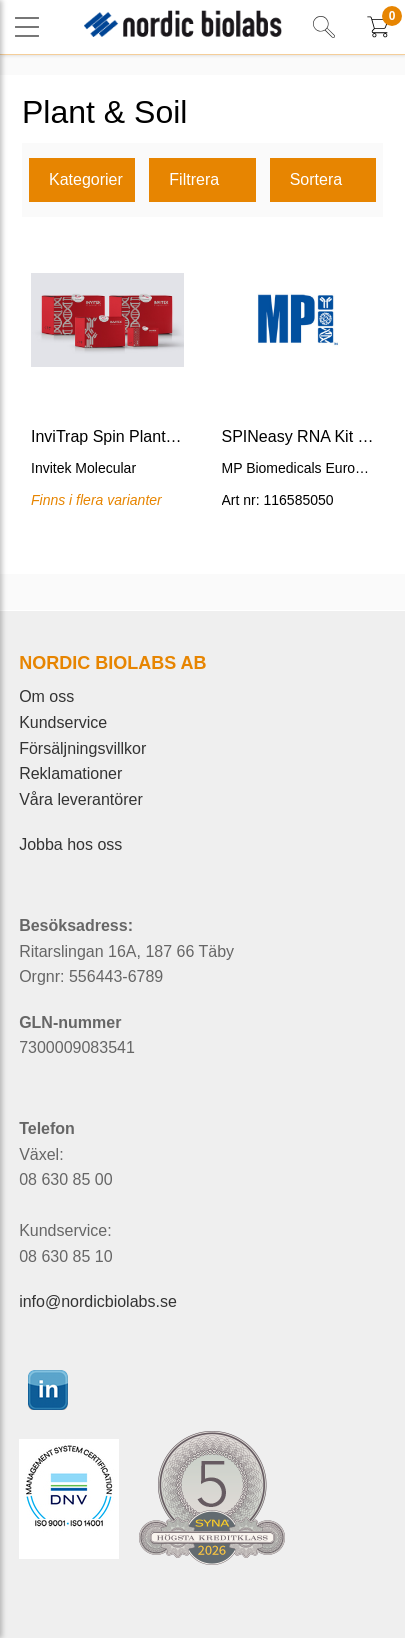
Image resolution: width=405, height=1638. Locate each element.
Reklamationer (70, 773)
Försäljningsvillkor (82, 748)
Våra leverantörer (81, 799)
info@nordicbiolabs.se (98, 1301)
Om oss (46, 696)
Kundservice (63, 722)
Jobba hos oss (70, 844)
